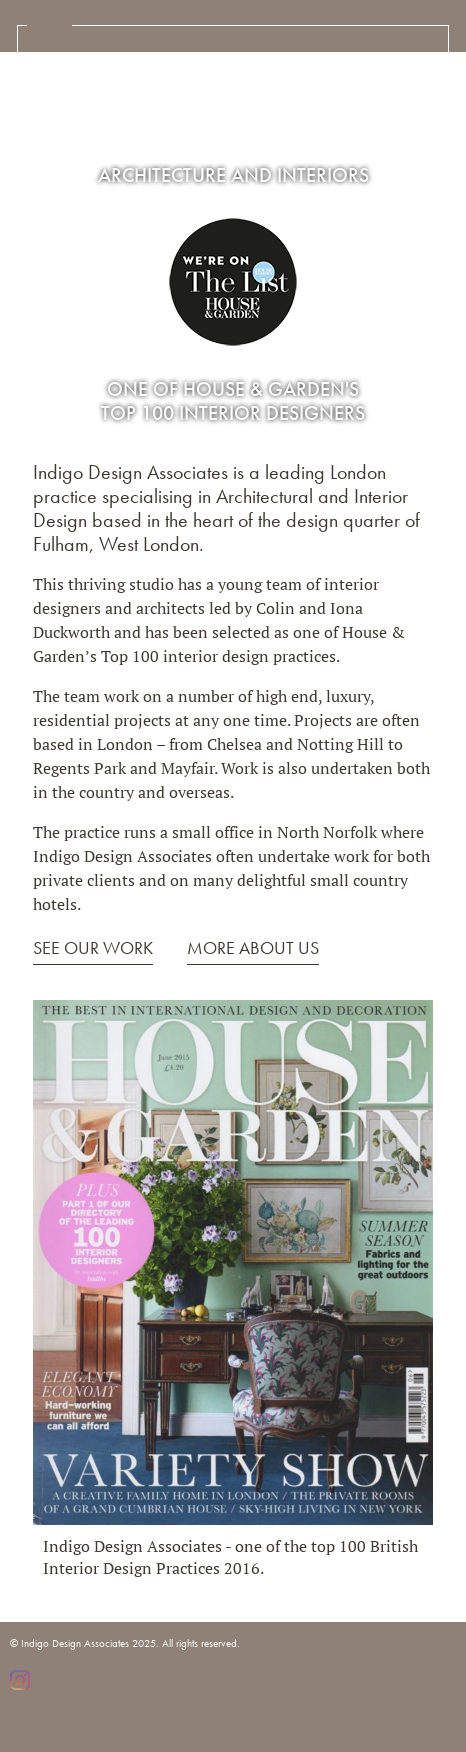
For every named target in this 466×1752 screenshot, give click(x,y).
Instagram (20, 1680)
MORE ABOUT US (253, 947)
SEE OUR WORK (93, 947)
